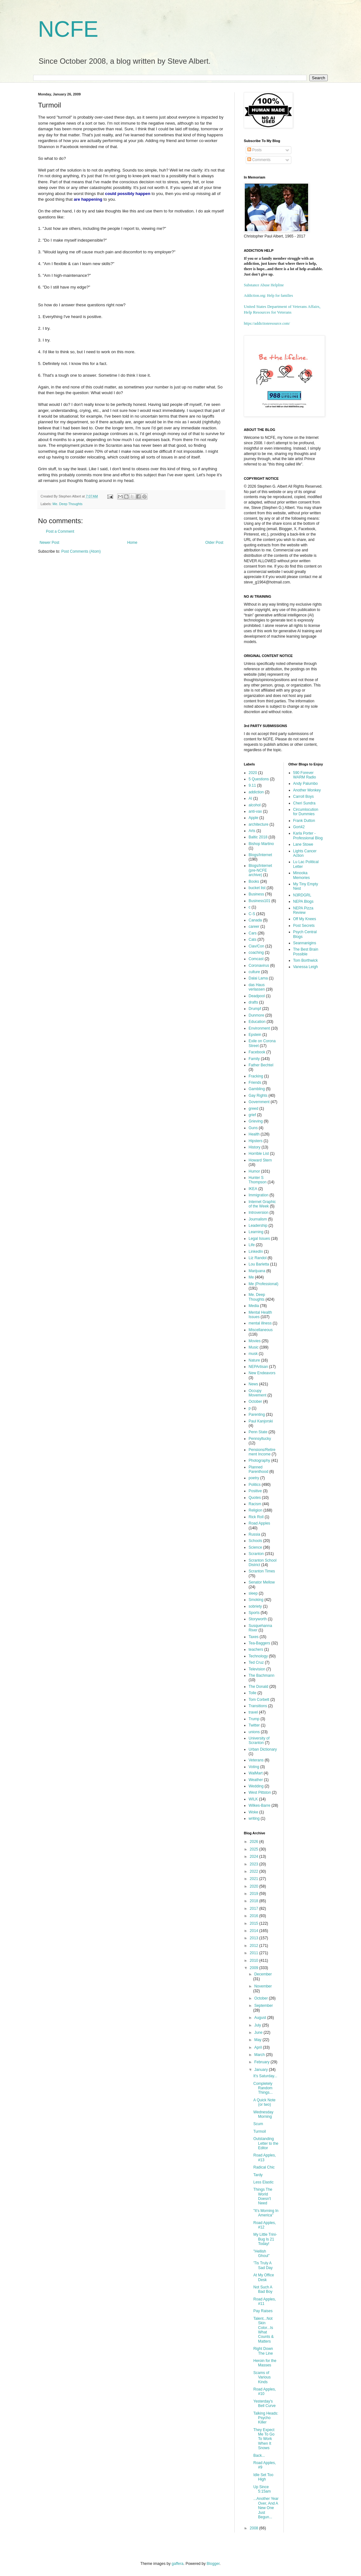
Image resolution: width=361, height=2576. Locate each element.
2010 (254, 1960)
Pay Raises (263, 2311)
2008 (254, 2528)
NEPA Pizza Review (303, 910)
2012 (254, 1945)
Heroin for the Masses (264, 2362)
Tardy (258, 2175)
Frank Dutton (304, 820)
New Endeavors (262, 1373)
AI (250, 798)
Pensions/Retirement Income (262, 1451)
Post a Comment (60, 531)
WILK (253, 1799)
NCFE (68, 29)
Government (259, 1102)
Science (255, 1547)
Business (256, 894)
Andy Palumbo (305, 783)
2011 (254, 1953)
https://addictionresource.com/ (267, 323)
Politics (255, 1484)
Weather (256, 1780)
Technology (258, 1656)
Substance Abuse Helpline (264, 285)
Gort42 (299, 827)
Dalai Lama (258, 978)
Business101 (259, 901)
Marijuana (257, 1271)
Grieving (256, 1121)
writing (254, 1818)
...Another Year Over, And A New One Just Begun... (265, 2507)
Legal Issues (259, 1238)
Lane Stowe (303, 844)
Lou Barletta (259, 1264)
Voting (254, 1767)
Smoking (256, 1599)
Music (253, 1347)
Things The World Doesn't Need (262, 2196)
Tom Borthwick (305, 960)
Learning (256, 1232)
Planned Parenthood (258, 1469)
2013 (254, 1938)
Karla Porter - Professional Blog (308, 835)
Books (254, 881)
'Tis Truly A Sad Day (263, 2265)
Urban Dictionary (263, 1749)
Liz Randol (258, 1258)
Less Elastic (263, 2182)
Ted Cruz (256, 1662)
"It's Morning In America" (265, 2212)
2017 (254, 1908)
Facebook (257, 1052)
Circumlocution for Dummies (305, 811)
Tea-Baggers (259, 1643)
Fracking (256, 1076)
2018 (254, 1901)
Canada (255, 920)
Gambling (257, 1089)
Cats (252, 939)
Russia (254, 1534)
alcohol (255, 805)
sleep (253, 1593)
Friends (255, 1082)
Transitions (258, 1706)
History (254, 1147)
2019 (254, 1893)
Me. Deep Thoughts (68, 504)
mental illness (260, 1323)
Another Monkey (307, 790)
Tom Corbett (259, 1699)
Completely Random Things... (263, 2088)
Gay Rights (258, 1095)
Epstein (255, 1034)
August (260, 2017)
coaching (256, 952)
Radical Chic (264, 2167)
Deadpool (257, 996)
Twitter (254, 1725)
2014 (254, 1931)
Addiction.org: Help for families (268, 295)
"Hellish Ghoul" (261, 2253)
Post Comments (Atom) (81, 551)
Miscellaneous (261, 1330)
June (258, 2032)
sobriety (255, 1606)
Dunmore (256, 1015)
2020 (253, 773)
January (261, 2069)
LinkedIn (256, 1251)
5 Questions (259, 779)
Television (257, 1669)
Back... (259, 2455)
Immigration (259, 1195)
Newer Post (49, 542)
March (260, 2054)
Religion (255, 1510)
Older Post (214, 542)
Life (252, 1245)
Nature (254, 1360)
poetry (254, 1478)
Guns (253, 1128)
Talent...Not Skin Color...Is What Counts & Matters (263, 2330)
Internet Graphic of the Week (262, 1204)
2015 (254, 1923)
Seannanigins (304, 943)
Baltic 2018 (258, 837)
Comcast (256, 959)
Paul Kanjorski (261, 1421)
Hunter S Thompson (258, 1179)
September (263, 2005)
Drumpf (255, 1008)
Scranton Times (262, 1571)
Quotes (255, 1497)
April (258, 2047)
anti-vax (255, 811)
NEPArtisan (258, 1366)
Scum (258, 2124)
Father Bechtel (261, 1065)
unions (254, 1732)
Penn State (258, 1432)
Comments (258, 160)
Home (132, 542)
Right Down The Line (263, 2350)
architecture (259, 824)
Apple (253, 818)
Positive (255, 1491)
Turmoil (259, 2131)
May (258, 2040)
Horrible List (259, 1153)
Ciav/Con (256, 946)
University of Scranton (259, 1740)
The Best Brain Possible (305, 951)
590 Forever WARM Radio (304, 775)
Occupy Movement (257, 1393)
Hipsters (256, 1141)
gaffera (177, 2563)
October (255, 1401)
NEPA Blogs (303, 901)
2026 (254, 1841)
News (253, 1384)
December (263, 1974)
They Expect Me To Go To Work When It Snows (264, 2439)
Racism (255, 1504)
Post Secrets (304, 925)
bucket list (257, 888)
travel (253, 1712)
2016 (254, 1916)
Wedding (256, 1786)
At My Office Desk (263, 2277)
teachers (256, 1649)
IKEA (253, 1189)
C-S (252, 914)
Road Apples (259, 1523)
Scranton (256, 1553)
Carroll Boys (303, 796)
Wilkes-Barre (259, 1805)
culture (254, 972)
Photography (259, 1460)
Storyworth (258, 1619)
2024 (254, 1856)
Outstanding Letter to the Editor (265, 2143)
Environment (259, 1028)
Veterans (256, 1760)
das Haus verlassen (257, 987)
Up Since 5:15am (262, 2489)
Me (251, 1277)
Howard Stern (260, 1160)
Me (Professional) (263, 1284)
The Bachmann (261, 1675)
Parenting (257, 1414)
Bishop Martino (261, 844)
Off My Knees (304, 919)
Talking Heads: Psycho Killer (265, 2418)
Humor (254, 1171)
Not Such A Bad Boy (262, 2289)
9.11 (252, 785)
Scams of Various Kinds (262, 2377)
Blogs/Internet (260, 855)
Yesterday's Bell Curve (264, 2403)
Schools (255, 1540)
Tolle (252, 1693)
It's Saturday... (265, 2076)
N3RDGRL (302, 895)
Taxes (253, 1637)
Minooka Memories (301, 875)
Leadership (258, 1225)
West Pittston (260, 1792)
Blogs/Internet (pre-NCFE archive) (260, 870)
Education (257, 1021)
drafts (253, 1002)
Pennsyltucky (260, 1438)
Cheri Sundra (304, 803)
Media (254, 1306)
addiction (256, 792)
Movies (255, 1341)
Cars (252, 933)
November (263, 1986)
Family (254, 1059)
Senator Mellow (262, 1582)
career (254, 926)
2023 (254, 1864)
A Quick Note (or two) (264, 2102)
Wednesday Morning (263, 2114)
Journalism (258, 1219)
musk (253, 1353)
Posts (254, 150)
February (262, 2062)
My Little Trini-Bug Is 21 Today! (265, 2239)
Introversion (259, 1212)
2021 (254, 1879)
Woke (253, 1812)
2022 (254, 1871)
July (258, 2025)
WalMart (256, 1773)
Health (254, 1134)
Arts (252, 831)
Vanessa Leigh (305, 967)
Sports (254, 1612)
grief (252, 1115)
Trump (254, 1719)
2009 (254, 1968)
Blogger (213, 2563)
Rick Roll (256, 1517)
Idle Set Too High (263, 2477)
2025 (254, 1849)
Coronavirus (259, 965)
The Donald (258, 1686)
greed (253, 1108)
